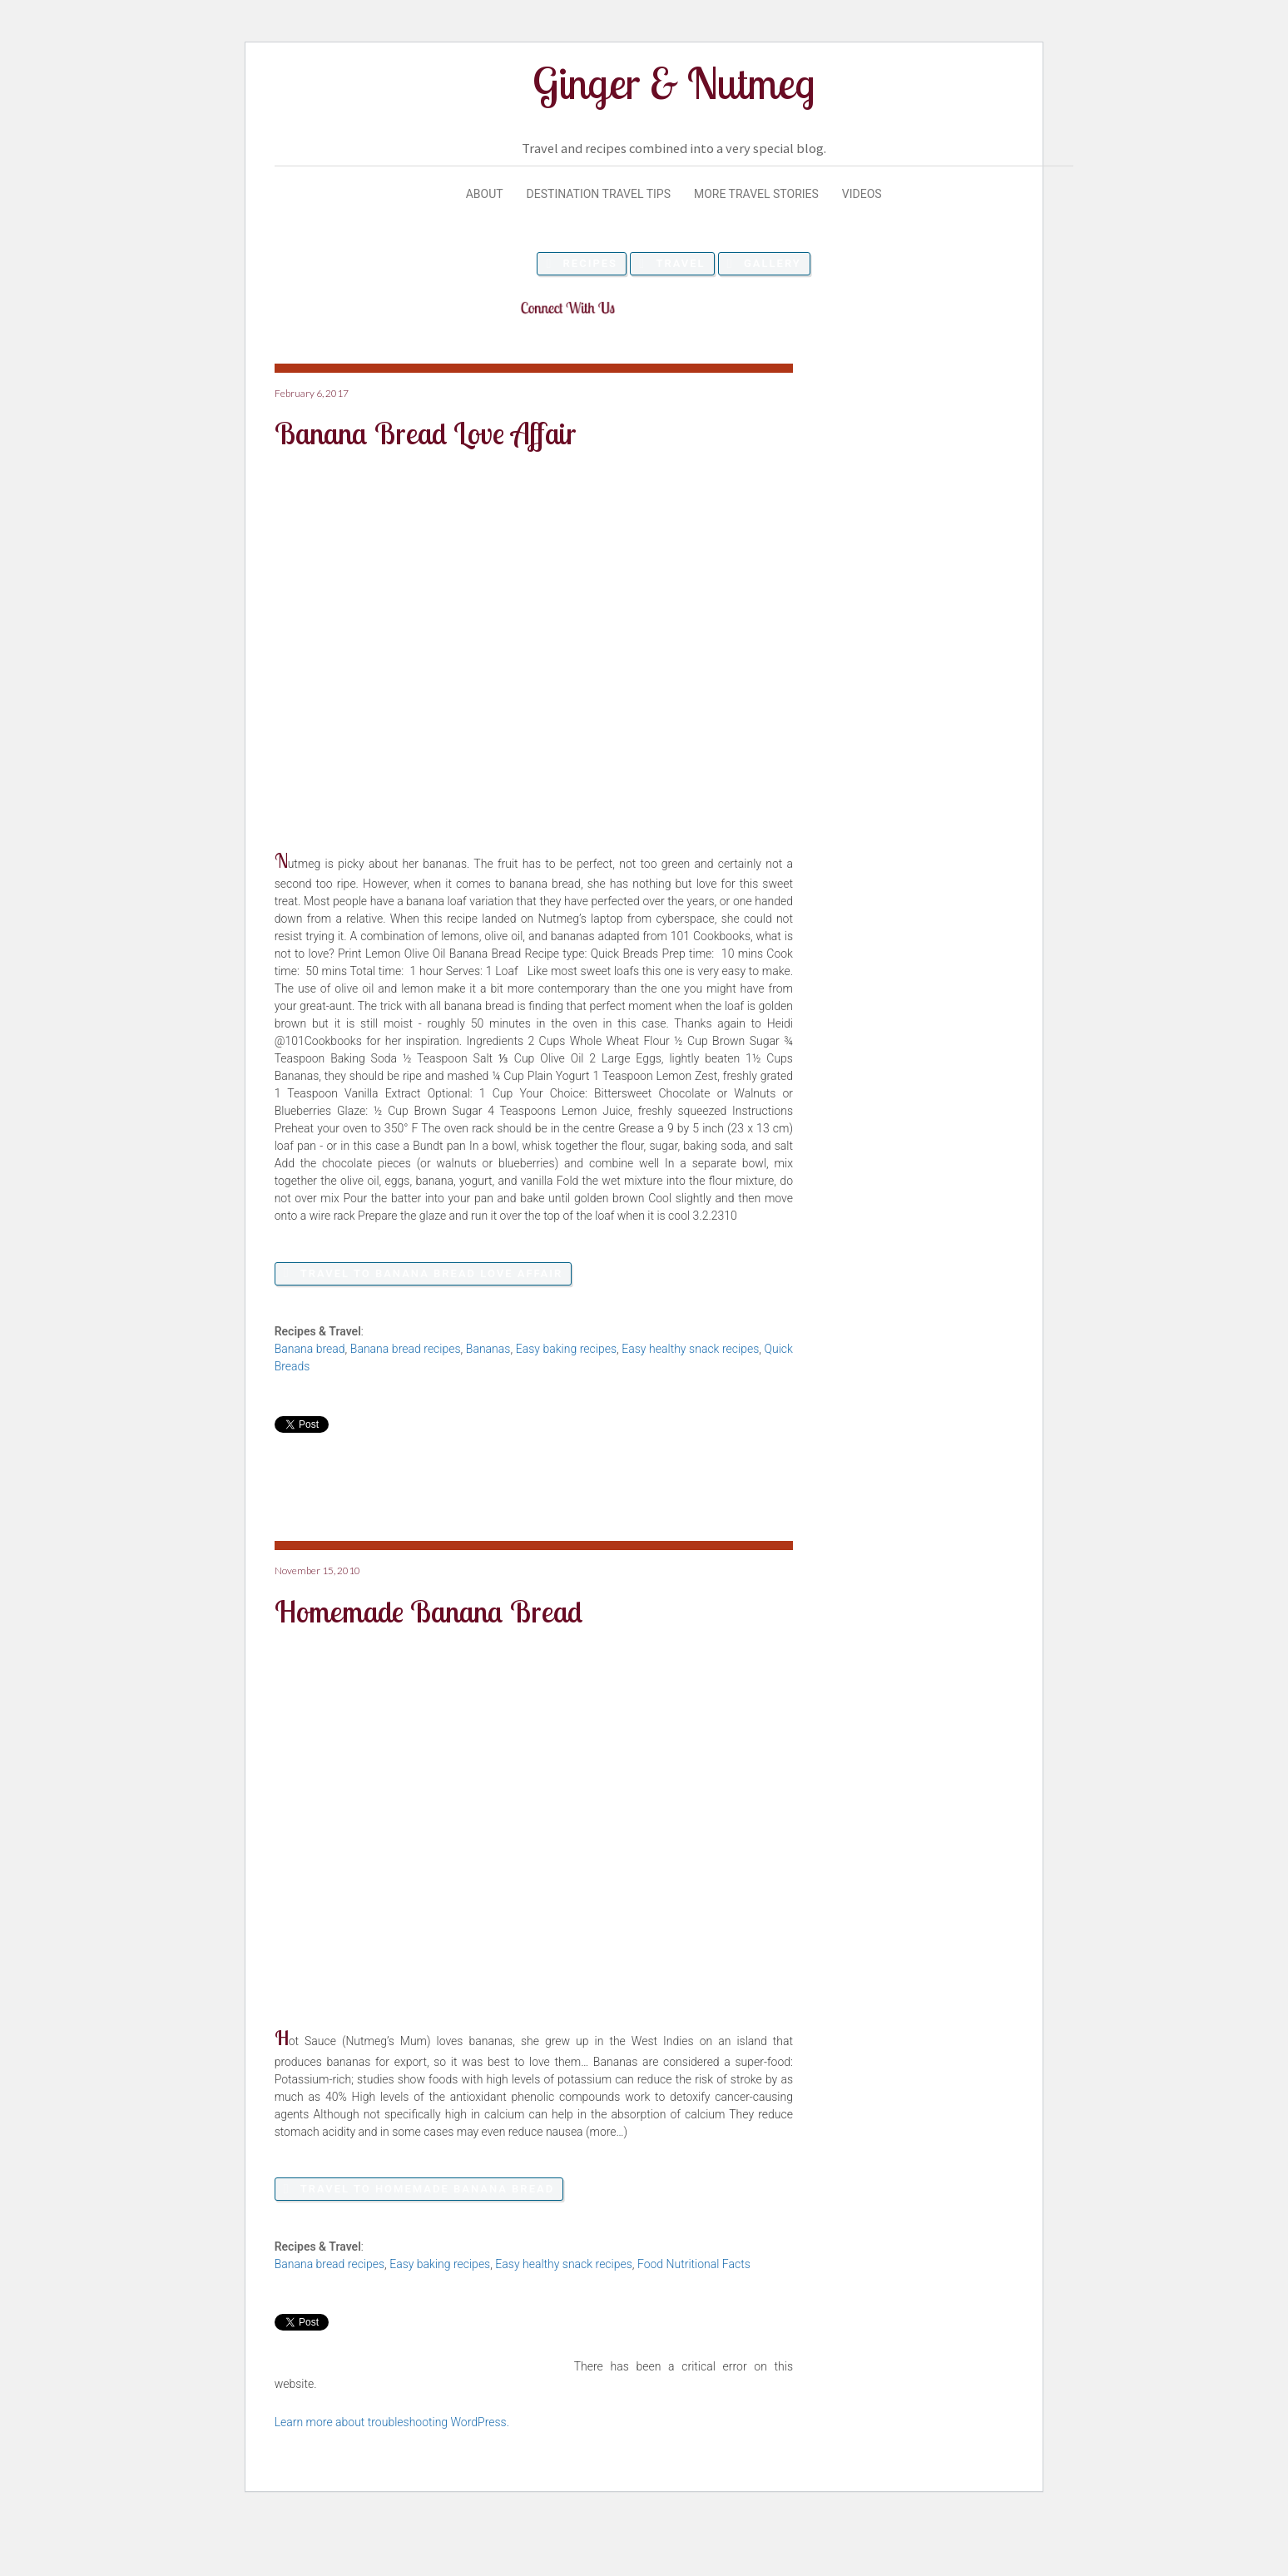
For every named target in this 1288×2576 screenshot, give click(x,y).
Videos (862, 194)
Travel (680, 263)
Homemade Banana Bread (428, 1611)
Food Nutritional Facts (694, 2264)
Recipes (590, 263)
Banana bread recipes (405, 1348)
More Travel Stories (756, 194)
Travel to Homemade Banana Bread (427, 2188)
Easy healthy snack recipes (690, 1348)
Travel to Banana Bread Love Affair (431, 1273)
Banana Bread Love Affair (426, 433)
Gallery (772, 263)
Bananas (488, 1348)
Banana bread (310, 1348)
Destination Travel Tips (599, 194)
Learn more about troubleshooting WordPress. (392, 2422)
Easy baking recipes (566, 1348)
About (484, 194)
